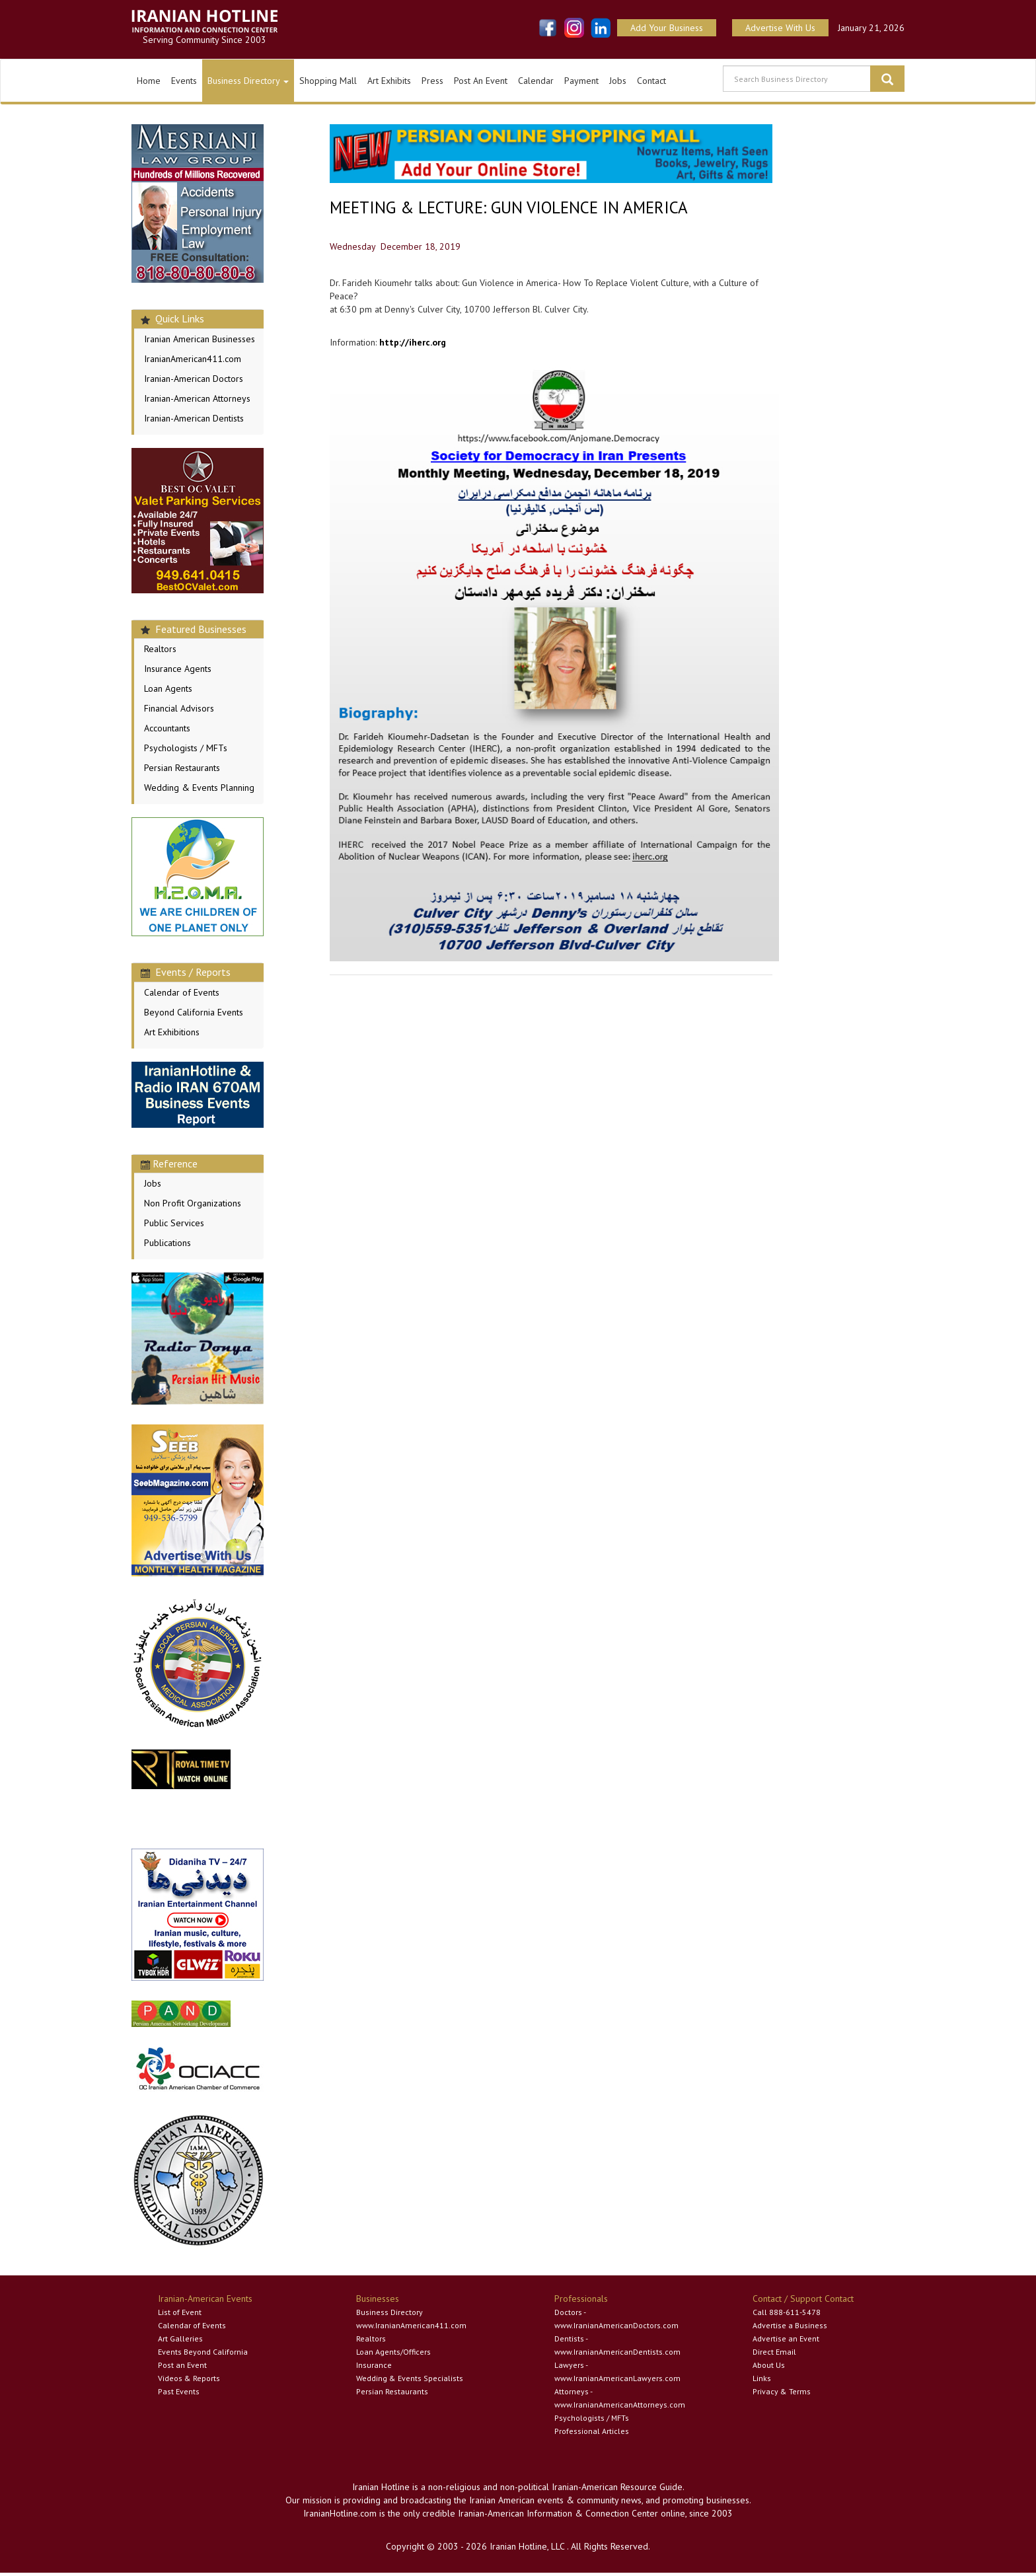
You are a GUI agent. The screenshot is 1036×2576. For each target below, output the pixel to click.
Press (432, 81)
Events (184, 81)
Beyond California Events (193, 1012)
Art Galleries (180, 2338)
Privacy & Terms (782, 2391)
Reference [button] (169, 1163)
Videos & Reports (189, 2378)
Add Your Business (666, 28)
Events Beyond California (203, 2352)
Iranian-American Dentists (194, 418)
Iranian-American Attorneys (197, 398)
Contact (651, 81)
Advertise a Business (790, 2325)
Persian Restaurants (182, 768)
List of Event (180, 2312)
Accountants (167, 728)
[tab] (197, 319)
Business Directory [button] (248, 81)
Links (762, 2378)
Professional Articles (591, 2431)
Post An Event (480, 81)
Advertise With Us (780, 28)
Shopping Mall (328, 81)
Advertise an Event (786, 2338)
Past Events (179, 2391)
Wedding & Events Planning (199, 787)
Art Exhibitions (172, 1032)
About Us (769, 2365)
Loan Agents (168, 688)
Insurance (374, 2365)
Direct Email (774, 2352)
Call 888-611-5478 (787, 2312)
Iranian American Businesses (199, 339)
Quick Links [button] (172, 318)
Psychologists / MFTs (185, 748)
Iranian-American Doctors (193, 379)
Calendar (536, 81)
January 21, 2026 (871, 28)
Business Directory (389, 2312)
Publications (167, 1243)
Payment (581, 81)
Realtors (160, 649)
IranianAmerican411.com (192, 359)
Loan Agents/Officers (393, 2352)
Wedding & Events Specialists (409, 2378)
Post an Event (182, 2365)
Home (149, 81)
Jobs (617, 81)
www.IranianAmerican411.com (411, 2325)
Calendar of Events (181, 992)
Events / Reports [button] (186, 971)
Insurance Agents (177, 669)
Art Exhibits (389, 81)
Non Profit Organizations (192, 1203)
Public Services (174, 1223)
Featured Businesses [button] (193, 629)
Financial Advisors (179, 708)
